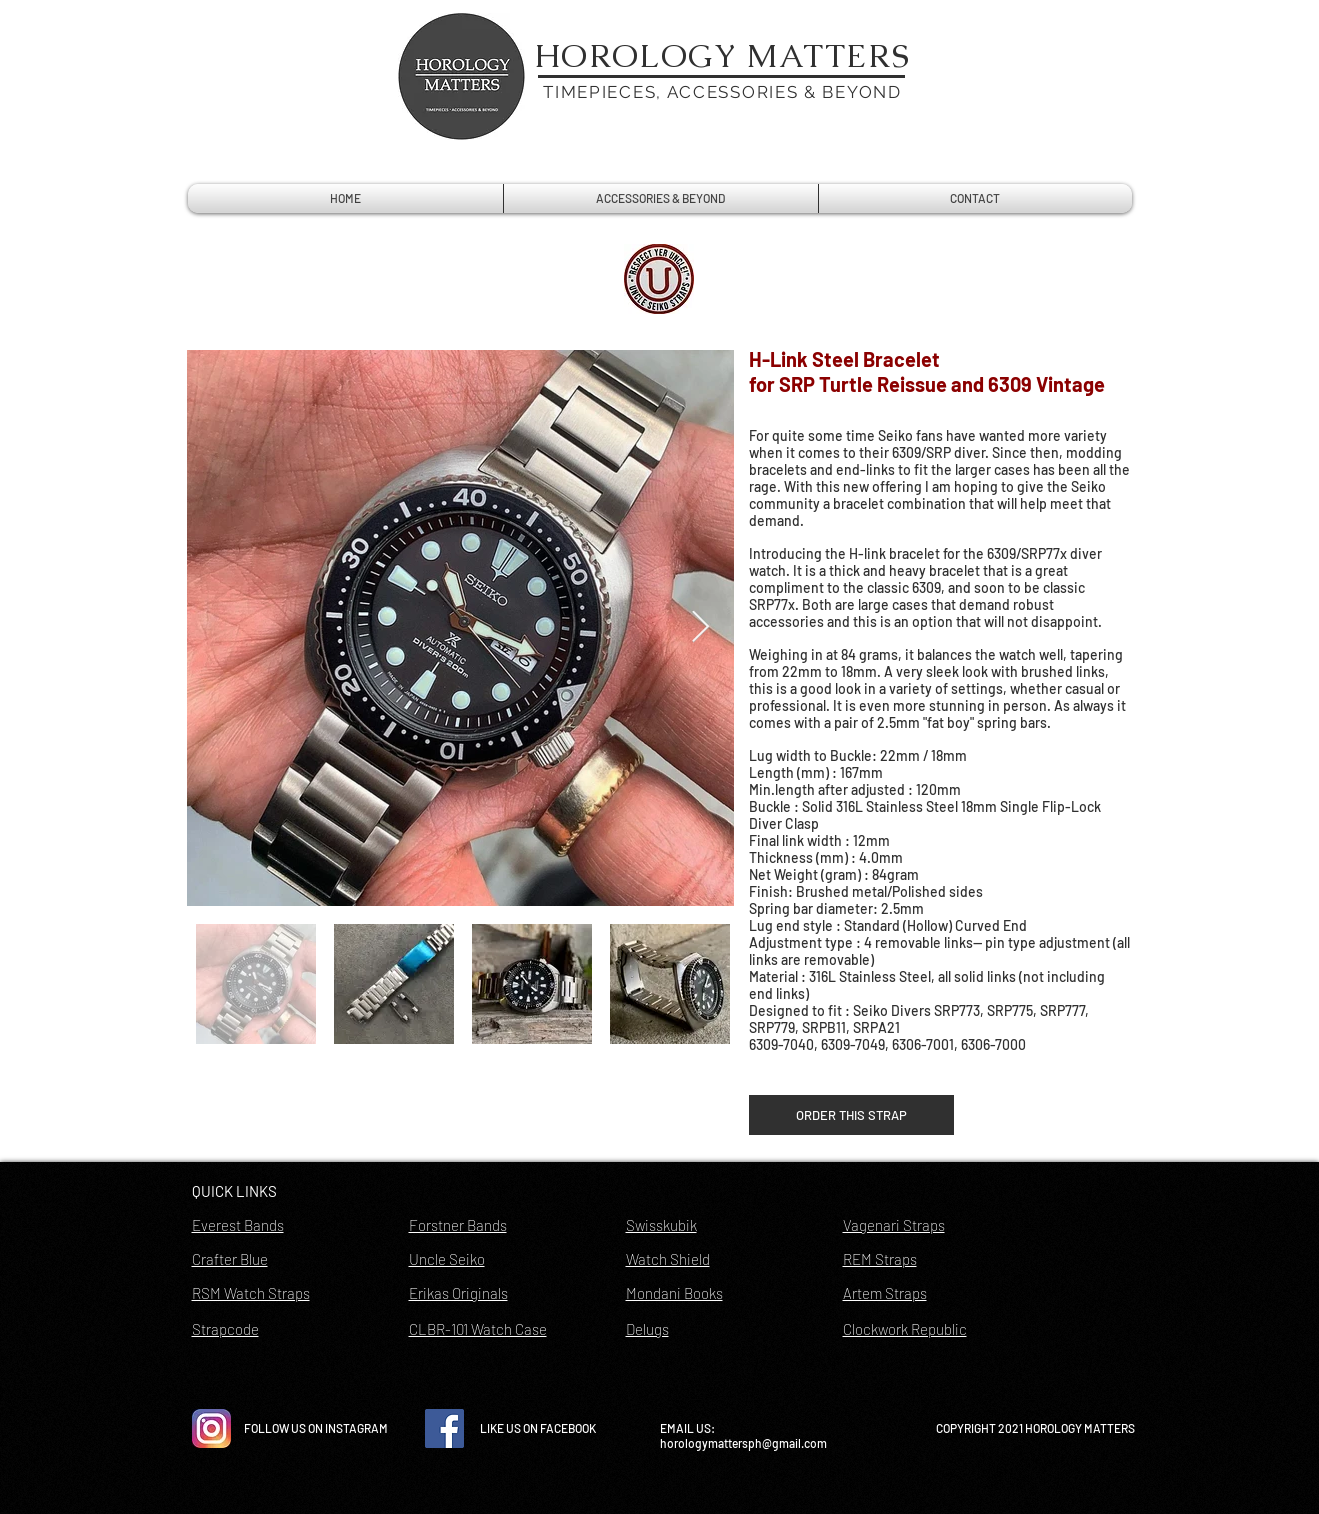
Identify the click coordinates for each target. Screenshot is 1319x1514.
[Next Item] (701, 628)
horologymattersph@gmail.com (743, 1443)
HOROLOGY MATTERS (723, 55)
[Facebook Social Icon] (444, 1428)
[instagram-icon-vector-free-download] (211, 1428)
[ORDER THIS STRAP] (851, 1115)
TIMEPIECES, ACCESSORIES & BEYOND (722, 92)
